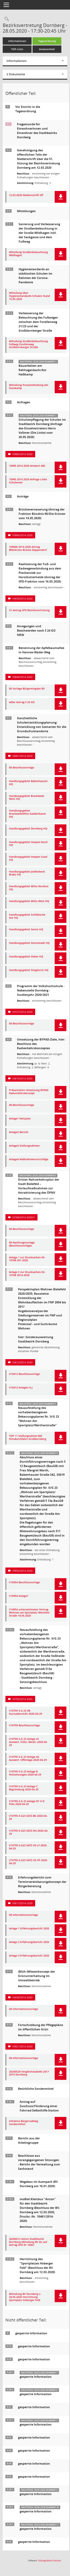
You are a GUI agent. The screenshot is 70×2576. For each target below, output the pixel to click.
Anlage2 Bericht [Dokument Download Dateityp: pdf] (18, 1132)
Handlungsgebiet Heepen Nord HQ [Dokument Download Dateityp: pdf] (28, 844)
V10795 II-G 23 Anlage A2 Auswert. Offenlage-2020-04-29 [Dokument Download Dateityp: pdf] (28, 1758)
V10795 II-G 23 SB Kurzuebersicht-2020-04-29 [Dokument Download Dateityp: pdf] (25, 1712)
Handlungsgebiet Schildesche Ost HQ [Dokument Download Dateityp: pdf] (27, 916)
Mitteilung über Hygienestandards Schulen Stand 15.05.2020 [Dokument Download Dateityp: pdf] (29, 296)
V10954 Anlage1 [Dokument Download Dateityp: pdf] (18, 1596)
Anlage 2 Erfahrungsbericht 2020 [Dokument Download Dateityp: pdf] (29, 1942)
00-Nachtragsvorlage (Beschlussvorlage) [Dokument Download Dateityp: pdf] (22, 1244)
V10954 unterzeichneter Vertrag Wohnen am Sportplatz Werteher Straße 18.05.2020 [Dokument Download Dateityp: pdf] (29, 1612)
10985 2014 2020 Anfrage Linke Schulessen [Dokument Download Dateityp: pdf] (28, 481)
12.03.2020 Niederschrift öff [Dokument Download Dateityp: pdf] (26, 195)
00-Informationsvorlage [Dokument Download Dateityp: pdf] (23, 1915)
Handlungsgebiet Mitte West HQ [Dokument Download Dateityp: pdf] (29, 901)
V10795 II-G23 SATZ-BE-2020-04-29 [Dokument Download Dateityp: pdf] (28, 1817)
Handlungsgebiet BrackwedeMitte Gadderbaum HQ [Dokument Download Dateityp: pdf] (27, 813)
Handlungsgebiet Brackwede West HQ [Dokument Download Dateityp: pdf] (26, 798)
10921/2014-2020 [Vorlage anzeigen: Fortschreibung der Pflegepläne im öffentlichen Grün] (22, 2046)
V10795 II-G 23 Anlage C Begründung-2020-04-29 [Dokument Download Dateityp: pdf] (23, 1788)
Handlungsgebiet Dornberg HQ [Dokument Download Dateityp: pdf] (28, 828)
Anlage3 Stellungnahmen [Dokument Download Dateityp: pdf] (24, 1145)
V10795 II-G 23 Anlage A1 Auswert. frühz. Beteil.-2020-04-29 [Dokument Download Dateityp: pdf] (28, 1742)
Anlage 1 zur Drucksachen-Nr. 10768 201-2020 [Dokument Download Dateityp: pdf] (27, 1259)
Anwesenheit (47, 49)
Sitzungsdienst (49, 2560)
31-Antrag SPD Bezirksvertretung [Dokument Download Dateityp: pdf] (29, 610)
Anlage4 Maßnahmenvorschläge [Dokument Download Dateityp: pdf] (28, 1159)
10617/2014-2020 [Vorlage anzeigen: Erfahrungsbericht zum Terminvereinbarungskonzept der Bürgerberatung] (22, 1903)
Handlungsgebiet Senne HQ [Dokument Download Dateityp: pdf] (26, 929)
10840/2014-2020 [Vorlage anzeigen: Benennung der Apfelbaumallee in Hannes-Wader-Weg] (22, 677)
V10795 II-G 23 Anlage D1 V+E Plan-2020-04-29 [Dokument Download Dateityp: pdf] (27, 1803)
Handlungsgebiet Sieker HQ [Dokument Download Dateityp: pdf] (26, 956)
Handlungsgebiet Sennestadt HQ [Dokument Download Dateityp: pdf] (29, 943)
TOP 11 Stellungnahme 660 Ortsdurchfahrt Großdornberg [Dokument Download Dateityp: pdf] (27, 1437)
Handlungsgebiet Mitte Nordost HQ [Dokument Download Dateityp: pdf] (29, 888)
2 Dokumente (15, 74)
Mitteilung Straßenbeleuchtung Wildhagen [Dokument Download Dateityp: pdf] (28, 254)
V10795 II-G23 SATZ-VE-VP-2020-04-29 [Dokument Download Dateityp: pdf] (28, 1862)
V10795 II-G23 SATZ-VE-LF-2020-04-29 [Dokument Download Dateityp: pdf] (28, 1847)
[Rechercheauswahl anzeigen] (6, 19)
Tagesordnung (47, 41)
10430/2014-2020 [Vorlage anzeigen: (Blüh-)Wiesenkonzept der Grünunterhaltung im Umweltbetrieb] (22, 1997)
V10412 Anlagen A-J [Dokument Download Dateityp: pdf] (20, 1387)
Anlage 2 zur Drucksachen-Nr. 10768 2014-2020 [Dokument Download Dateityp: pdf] (27, 1274)
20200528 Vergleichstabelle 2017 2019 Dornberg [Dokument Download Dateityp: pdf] (29, 2073)
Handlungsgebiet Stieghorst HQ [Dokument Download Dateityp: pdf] (28, 970)
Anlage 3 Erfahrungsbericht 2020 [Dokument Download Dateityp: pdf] (29, 1955)
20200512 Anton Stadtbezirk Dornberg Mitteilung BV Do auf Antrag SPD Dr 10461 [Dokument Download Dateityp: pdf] (28, 2242)
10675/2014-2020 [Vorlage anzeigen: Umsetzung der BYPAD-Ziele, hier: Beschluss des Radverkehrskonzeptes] (22, 1078)
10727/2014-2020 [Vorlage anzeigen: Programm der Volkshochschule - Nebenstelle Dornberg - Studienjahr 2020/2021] (22, 1012)
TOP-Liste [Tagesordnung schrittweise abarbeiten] (17, 49)
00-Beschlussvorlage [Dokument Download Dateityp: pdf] (21, 767)
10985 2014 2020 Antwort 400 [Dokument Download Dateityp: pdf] (27, 465)
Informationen (17, 41)
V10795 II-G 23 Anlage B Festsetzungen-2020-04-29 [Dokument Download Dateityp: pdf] (25, 1773)
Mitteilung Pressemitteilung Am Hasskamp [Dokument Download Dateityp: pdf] (28, 387)
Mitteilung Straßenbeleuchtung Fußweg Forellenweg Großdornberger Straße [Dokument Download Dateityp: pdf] (28, 344)
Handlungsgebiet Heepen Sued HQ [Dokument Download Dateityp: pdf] (28, 858)
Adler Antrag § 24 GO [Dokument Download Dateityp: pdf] (22, 702)
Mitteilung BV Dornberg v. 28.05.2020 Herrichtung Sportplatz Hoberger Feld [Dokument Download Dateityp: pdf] (25, 2297)
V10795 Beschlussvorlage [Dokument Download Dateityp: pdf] (24, 1725)
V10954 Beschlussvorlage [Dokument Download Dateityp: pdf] (24, 1582)
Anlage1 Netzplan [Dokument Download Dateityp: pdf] (20, 1118)
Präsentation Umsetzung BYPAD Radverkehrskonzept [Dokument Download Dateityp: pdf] (28, 1092)
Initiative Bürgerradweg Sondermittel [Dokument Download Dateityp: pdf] (23, 2123)
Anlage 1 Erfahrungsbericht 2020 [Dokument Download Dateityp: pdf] (29, 1928)
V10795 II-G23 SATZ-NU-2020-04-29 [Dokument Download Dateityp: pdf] (28, 1832)
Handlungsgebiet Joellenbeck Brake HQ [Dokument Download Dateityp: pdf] (27, 873)
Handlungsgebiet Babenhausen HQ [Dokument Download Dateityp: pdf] (28, 783)
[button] (60, 197)
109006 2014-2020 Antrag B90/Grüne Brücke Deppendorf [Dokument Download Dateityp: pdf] (28, 548)
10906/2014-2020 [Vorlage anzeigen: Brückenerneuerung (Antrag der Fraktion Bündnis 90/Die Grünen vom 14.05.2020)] (22, 535)
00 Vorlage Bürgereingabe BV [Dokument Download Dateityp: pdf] (27, 688)
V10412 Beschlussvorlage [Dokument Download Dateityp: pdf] (24, 1374)
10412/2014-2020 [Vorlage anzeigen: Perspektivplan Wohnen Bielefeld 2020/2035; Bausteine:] (22, 1362)
